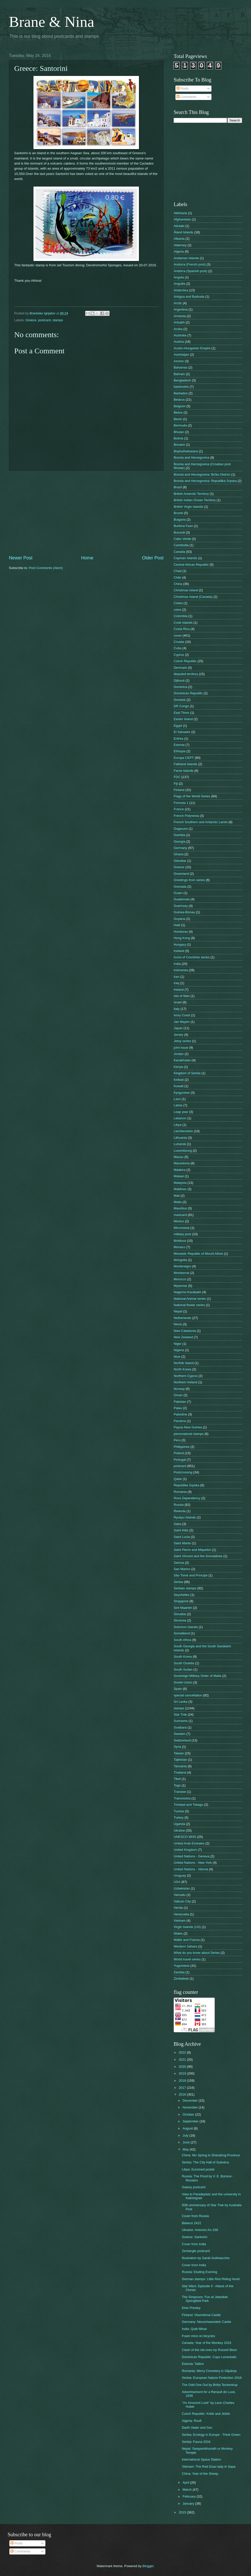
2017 (183, 2088)
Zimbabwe (181, 1978)
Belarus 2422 (191, 2223)
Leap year (181, 1112)
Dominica (180, 687)
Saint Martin (182, 1543)
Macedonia (182, 1163)
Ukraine (179, 1830)
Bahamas (180, 367)
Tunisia (179, 1811)
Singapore (181, 1601)
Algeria (179, 251)
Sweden (180, 1734)
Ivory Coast (182, 1015)
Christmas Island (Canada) (193, 597)
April (186, 2482)
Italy (177, 1009)
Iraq (176, 983)
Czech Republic (185, 661)
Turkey (179, 1817)
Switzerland (182, 1740)
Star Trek (180, 1714)
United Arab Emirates (189, 1843)
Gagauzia (181, 828)
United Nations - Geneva (191, 1856)
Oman (178, 1395)
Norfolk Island (184, 1363)
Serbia (178, 1582)
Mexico (179, 1221)
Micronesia (181, 1228)
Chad (178, 571)
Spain (178, 1689)
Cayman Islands (185, 558)
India (177, 964)
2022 (183, 2052)
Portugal (180, 1460)
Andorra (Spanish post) (190, 271)
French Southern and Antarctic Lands (201, 822)
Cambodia (181, 545)
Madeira (180, 1170)
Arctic (178, 303)
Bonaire (179, 445)
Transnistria (182, 1798)
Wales (178, 1933)
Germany (180, 848)
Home (87, 557)
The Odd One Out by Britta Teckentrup (209, 2385)
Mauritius (180, 1208)
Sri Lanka (180, 1701)
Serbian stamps (185, 1588)
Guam (178, 893)
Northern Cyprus (186, 1376)
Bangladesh (182, 380)
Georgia (179, 841)
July (186, 2135)
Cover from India (194, 2244)
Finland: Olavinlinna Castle (201, 2315)
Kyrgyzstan (182, 1092)
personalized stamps (189, 1434)
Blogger (148, 2566)
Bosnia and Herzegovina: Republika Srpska (205, 481)
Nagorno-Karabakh (187, 1292)
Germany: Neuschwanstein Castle (206, 2322)
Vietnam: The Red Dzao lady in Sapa (208, 2466)
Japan (178, 1028)
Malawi (179, 1176)
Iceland (179, 951)
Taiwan (179, 1753)
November (191, 2107)
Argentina (181, 309)
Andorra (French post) (190, 264)
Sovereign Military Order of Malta (197, 1676)
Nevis (178, 1324)
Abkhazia (180, 213)
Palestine (180, 1414)
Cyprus (179, 655)
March (187, 2489)
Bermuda (180, 425)
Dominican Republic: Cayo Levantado (209, 2357)
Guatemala (182, 899)
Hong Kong (182, 938)
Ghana (179, 854)
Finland (179, 790)
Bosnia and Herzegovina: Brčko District (202, 474)
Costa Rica (182, 629)
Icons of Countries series (192, 957)
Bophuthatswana (186, 451)
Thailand (180, 1772)
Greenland (181, 874)
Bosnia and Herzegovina (191, 457)
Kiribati (179, 1080)
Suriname (181, 1721)
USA (177, 1882)
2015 (183, 2512)
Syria (177, 1747)
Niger (178, 1344)
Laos (177, 1099)
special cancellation (188, 1695)
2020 (183, 2066)
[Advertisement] (86, 512)
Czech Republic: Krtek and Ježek (206, 2414)
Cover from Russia (195, 2216)
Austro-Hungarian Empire (192, 348)
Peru (177, 1440)
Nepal (178, 1311)
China (178, 584)
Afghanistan (182, 219)
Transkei (180, 1792)
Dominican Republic (188, 693)
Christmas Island (186, 590)
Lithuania (180, 1138)
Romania (180, 1492)
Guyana (179, 919)
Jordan (179, 1054)
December (191, 2100)
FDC (177, 777)
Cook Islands (183, 622)
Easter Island (183, 719)
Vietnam (180, 1920)
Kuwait (179, 1086)
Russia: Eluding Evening (199, 2272)
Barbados (181, 393)
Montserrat (181, 1273)
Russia (179, 1505)
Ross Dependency (187, 1498)
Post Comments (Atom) (46, 568)
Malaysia (180, 1183)
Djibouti (179, 680)
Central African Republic (191, 564)
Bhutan (179, 432)
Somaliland (182, 1633)
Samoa (179, 1563)
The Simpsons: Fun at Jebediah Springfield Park (205, 2299)
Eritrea (178, 738)
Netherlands (182, 1318)
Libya (178, 1125)
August (188, 2128)
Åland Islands (183, 232)
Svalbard (180, 1727)
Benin (178, 419)
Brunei (178, 513)
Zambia (179, 1972)
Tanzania (180, 1766)
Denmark (180, 668)
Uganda (179, 1824)
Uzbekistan (182, 1888)
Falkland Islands (185, 764)
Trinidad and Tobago (188, 1805)
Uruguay (180, 1875)
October (189, 2114)
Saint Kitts (181, 1530)
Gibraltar (180, 861)
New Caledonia (185, 1331)
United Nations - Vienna (191, 1869)
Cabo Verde (182, 539)
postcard (44, 320)
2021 (183, 2059)
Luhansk (180, 1144)
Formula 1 (181, 803)
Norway (179, 1389)
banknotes (181, 387)
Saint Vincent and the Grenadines (198, 1556)
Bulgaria (180, 519)
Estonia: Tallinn (193, 2364)
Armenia (180, 316)
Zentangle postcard (196, 2251)
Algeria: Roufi (191, 2421)
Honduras (181, 932)
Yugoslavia (181, 1966)
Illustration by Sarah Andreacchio (205, 2258)
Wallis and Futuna (187, 1940)
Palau (178, 1408)
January (189, 2503)
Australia (180, 335)
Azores (179, 361)
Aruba (178, 329)
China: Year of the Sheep (200, 2474)
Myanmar (180, 1286)
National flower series (189, 1305)
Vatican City (182, 1901)
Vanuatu (180, 1895)
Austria (179, 341)
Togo (177, 1785)
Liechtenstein (183, 1131)
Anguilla (179, 284)
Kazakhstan (182, 1060)
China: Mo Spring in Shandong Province (211, 2155)
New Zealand (183, 1337)
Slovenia (180, 1620)
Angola (179, 277)
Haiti (177, 925)
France (179, 809)
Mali (177, 1196)
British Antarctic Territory (191, 494)
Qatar (178, 1479)
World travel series (187, 1959)
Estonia (179, 745)
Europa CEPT (184, 758)
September (191, 2121)
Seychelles (181, 1595)
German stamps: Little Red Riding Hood (211, 2279)
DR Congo (181, 706)
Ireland (179, 989)
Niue (177, 1356)
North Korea (182, 1369)
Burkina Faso (183, 526)
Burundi (179, 532)
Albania (179, 238)
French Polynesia (186, 816)
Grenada (180, 886)
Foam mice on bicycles (198, 2336)
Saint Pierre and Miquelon (192, 1550)
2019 (183, 2073)
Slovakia (180, 1614)
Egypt (178, 725)
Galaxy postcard (193, 2187)
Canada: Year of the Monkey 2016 (206, 2343)
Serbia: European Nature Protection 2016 (212, 2378)
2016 (183, 2094)
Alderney (180, 245)
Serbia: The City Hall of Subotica (205, 2162)
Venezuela (181, 1914)
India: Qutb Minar (194, 2329)
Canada (179, 552)
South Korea (183, 1656)
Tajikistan (180, 1759)
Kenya (178, 1067)
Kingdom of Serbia (187, 1073)
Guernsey (181, 906)
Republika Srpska (186, 1485)
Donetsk (180, 700)
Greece (31, 320)
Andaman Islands (186, 258)
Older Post (153, 557)
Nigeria (179, 1350)
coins (177, 610)
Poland (179, 1453)
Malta (178, 1202)
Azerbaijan (181, 354)
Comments (186, 97)
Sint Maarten (183, 1608)
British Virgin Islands (188, 507)
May (186, 2149)
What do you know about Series (197, 1953)
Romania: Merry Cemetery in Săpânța (209, 2371)
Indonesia (181, 970)
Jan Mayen (182, 1022)
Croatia (179, 642)
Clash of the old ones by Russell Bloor (209, 2350)
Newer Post (20, 557)
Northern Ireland (185, 1382)
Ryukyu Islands (185, 1517)
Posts (182, 88)
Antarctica (181, 290)
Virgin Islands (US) (187, 1927)
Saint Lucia (182, 1537)
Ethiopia (180, 751)
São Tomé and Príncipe (191, 1575)
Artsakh (179, 322)
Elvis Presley (191, 2308)
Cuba (178, 648)
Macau (179, 1157)
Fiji (176, 783)
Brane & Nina (51, 21)
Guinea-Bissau (184, 912)
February (189, 2496)
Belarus (179, 399)
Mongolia (180, 1260)
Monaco (179, 1247)
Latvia (178, 1105)
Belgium (180, 406)
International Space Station (201, 2459)
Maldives (180, 1189)
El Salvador (182, 732)
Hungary (180, 944)
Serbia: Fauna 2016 (196, 2442)
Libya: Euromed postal (198, 2169)
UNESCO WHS (185, 1837)
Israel (178, 1002)
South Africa (182, 1640)
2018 (183, 2080)
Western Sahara (185, 1946)
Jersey (178, 1035)
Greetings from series (189, 880)
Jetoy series (182, 1041)
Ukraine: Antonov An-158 (200, 2230)
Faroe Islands (183, 771)
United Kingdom (185, 1850)
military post (182, 1234)
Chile (177, 577)
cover (178, 635)
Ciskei (178, 603)
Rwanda (180, 1511)
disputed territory (186, 674)
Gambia (179, 835)
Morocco (180, 1279)
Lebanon (180, 1118)
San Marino (182, 1569)
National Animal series (190, 1299)
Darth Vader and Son (197, 2427)
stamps (57, 320)
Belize (178, 412)
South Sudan (183, 1669)
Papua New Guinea (188, 1427)
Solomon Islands (186, 1627)
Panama (180, 1421)
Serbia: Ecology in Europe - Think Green (211, 2435)
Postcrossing (183, 1472)
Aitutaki (179, 226)
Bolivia (178, 438)
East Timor (181, 713)
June (187, 2142)
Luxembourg (183, 1150)
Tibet (177, 1779)
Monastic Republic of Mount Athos (198, 1253)
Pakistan (180, 1402)
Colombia (180, 616)
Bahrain (179, 374)
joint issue (181, 1047)
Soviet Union (183, 1682)
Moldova (180, 1241)
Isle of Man (182, 996)
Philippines (181, 1447)
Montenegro (182, 1266)
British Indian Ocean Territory (195, 500)
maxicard (180, 1215)
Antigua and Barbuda (189, 296)
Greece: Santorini (194, 2237)
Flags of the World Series (192, 796)
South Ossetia (184, 1663)
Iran (176, 977)
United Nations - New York (193, 1862)
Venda (178, 1908)
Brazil (178, 487)
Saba (177, 1524)
